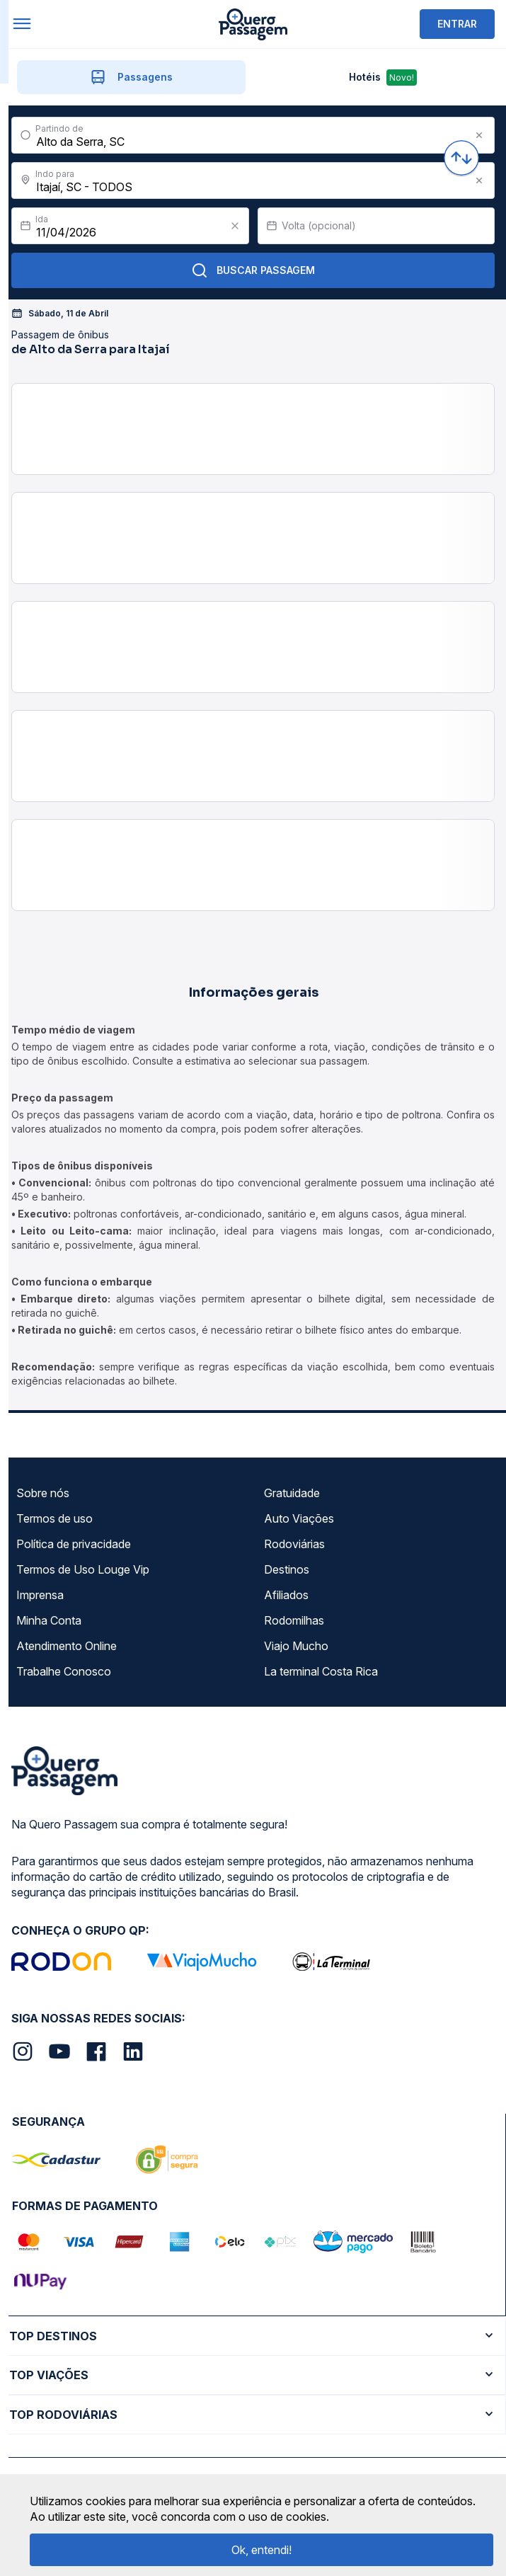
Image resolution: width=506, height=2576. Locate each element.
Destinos (286, 1569)
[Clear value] (235, 226)
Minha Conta (48, 1620)
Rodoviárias (294, 1544)
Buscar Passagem (253, 270)
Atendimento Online (66, 1646)
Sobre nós (42, 1493)
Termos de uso (54, 1518)
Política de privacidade (73, 1544)
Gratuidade (292, 1493)
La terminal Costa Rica (321, 1671)
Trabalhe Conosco (63, 1671)
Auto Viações (299, 1518)
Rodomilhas (294, 1620)
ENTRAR (457, 24)
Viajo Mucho (296, 1646)
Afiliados (286, 1595)
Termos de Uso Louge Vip (82, 1569)
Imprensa (40, 1595)
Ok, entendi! (261, 2550)
